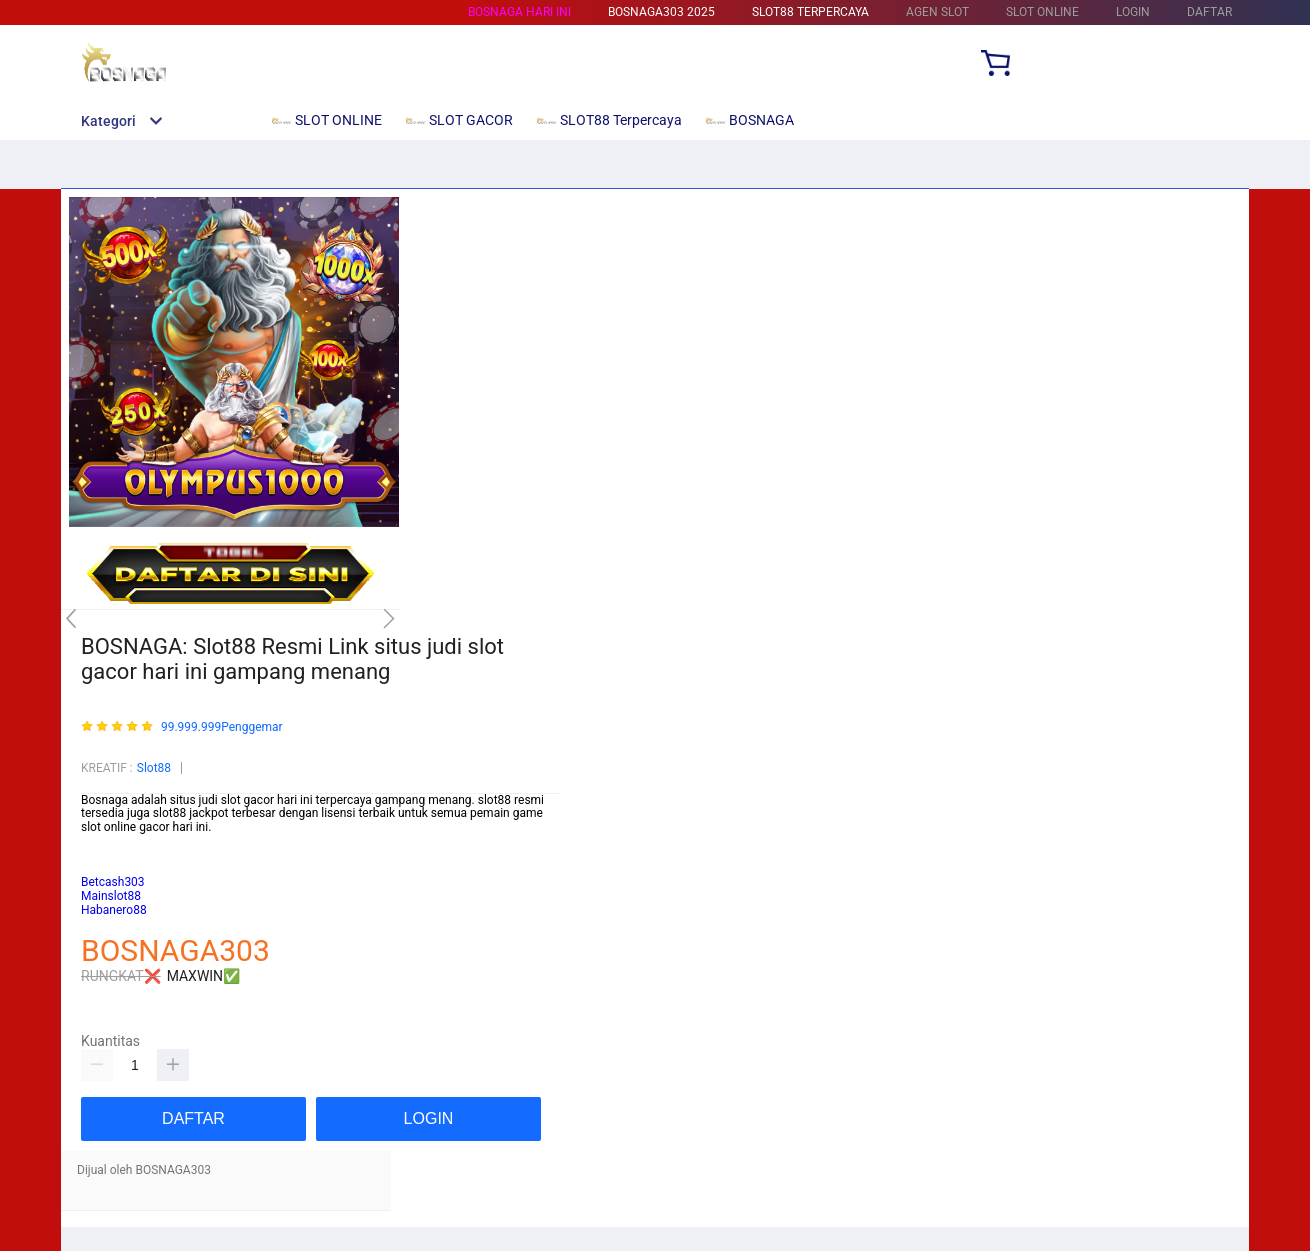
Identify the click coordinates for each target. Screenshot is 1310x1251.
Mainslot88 (111, 841)
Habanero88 (114, 910)
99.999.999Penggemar (222, 727)
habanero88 (113, 869)
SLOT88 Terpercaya (810, 12)
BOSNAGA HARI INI (519, 12)
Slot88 (154, 768)
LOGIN (1133, 12)
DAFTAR (1209, 12)
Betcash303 (113, 855)
